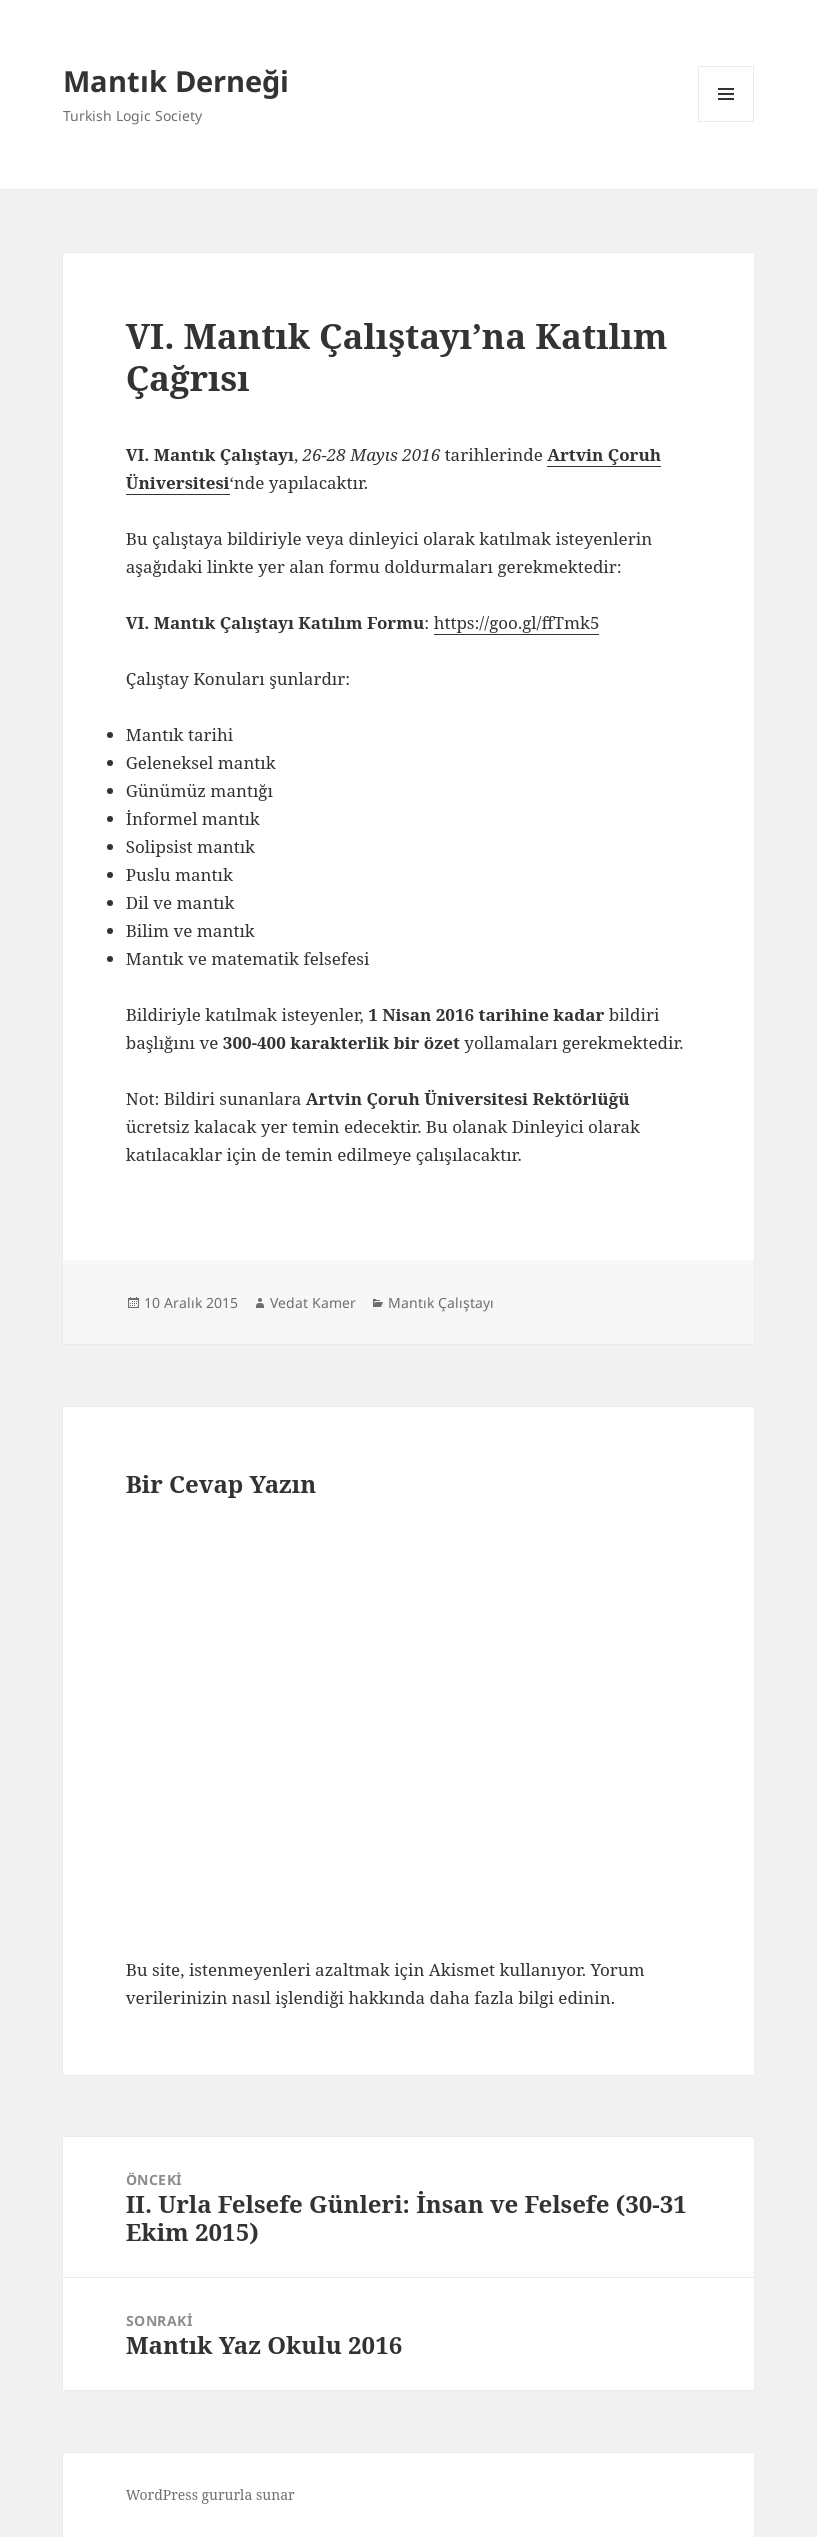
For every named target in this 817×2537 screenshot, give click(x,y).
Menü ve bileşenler (726, 121)
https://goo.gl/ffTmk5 (517, 622)
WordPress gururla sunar (210, 2494)
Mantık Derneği (176, 80)
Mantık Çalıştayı (441, 1302)
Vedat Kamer (313, 1302)
